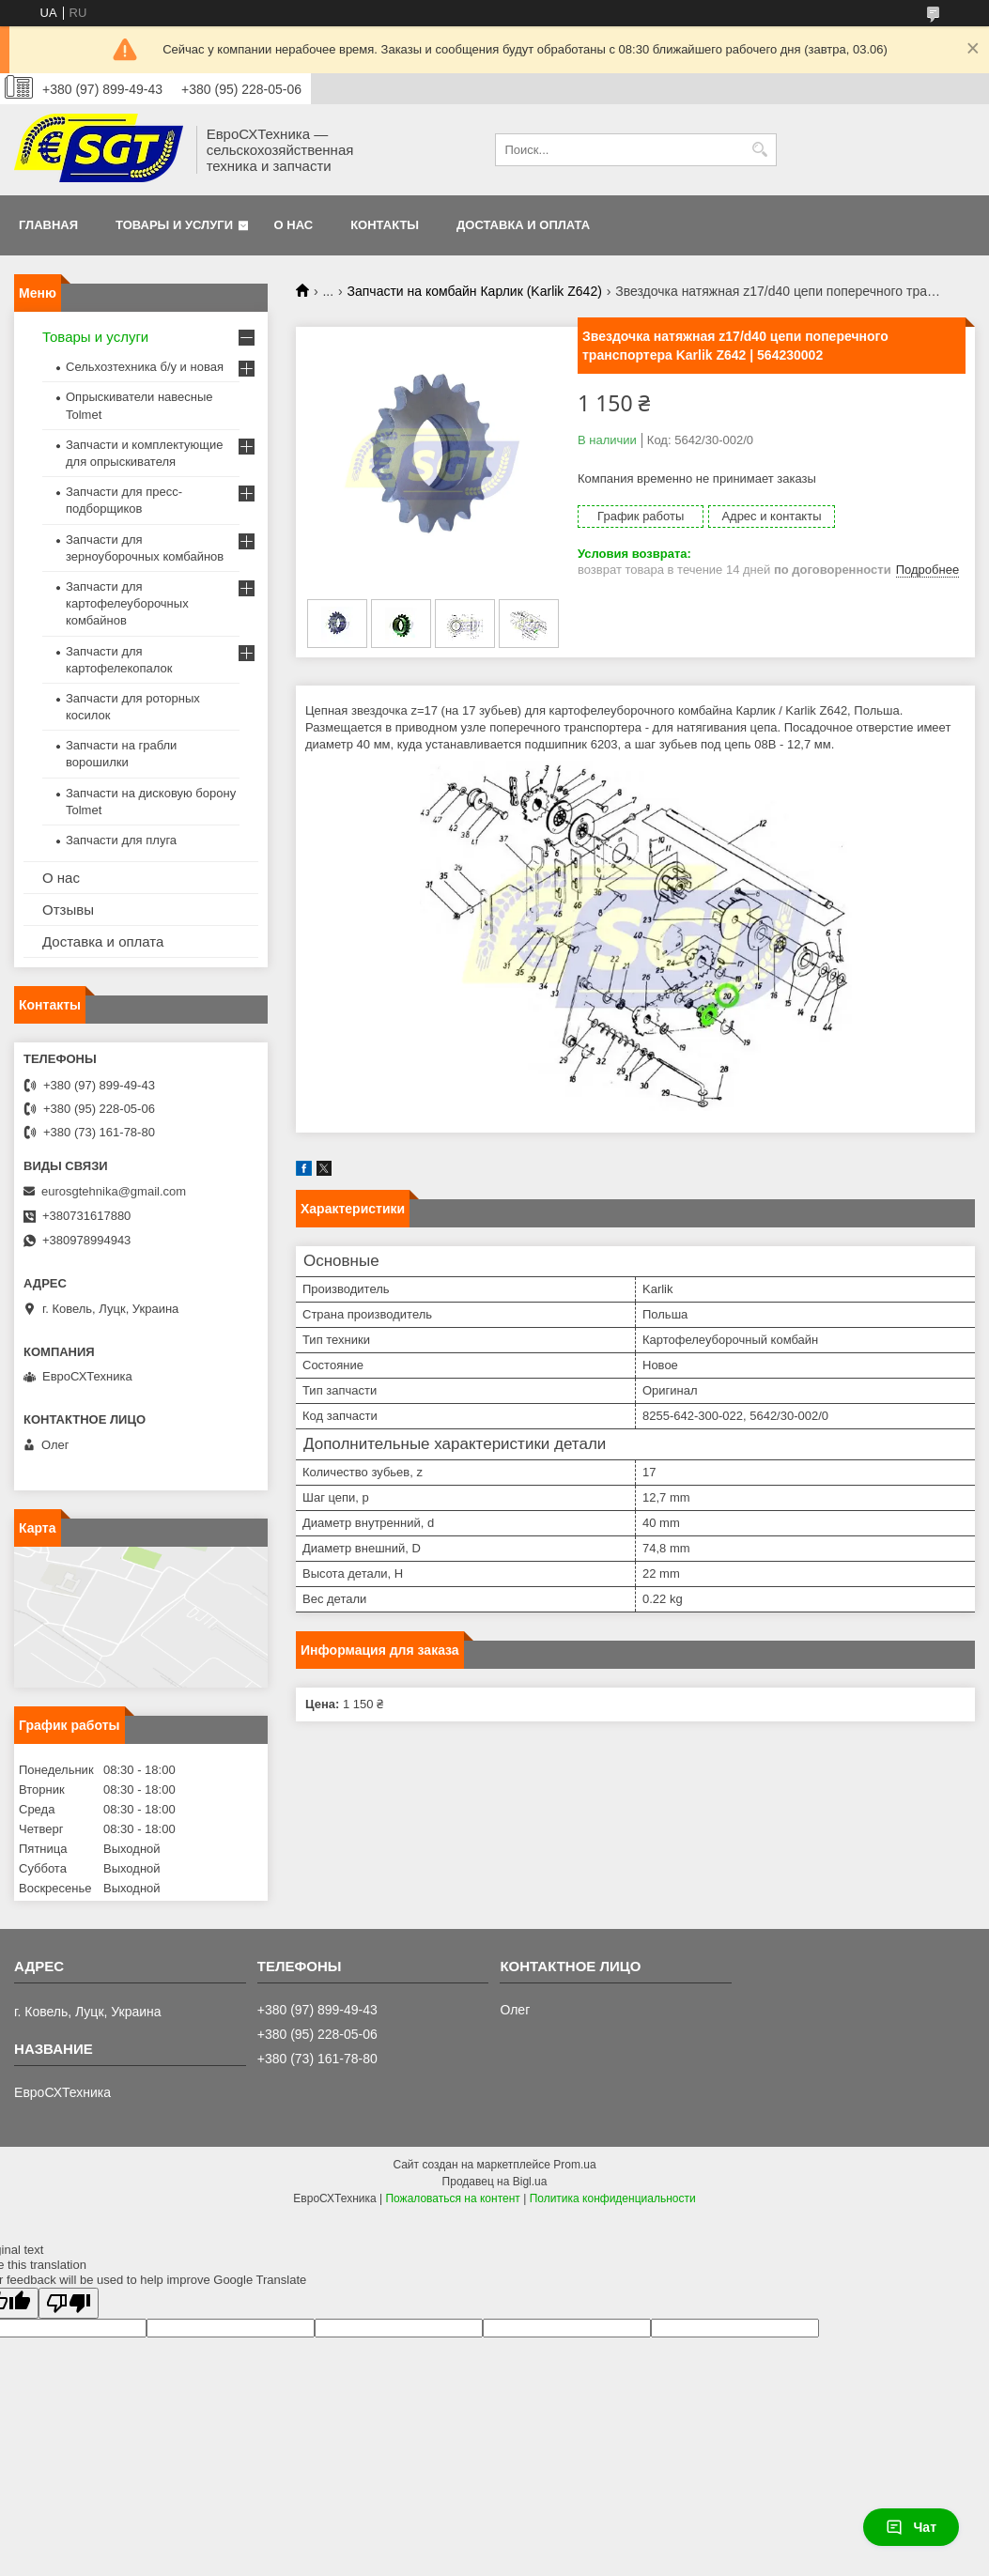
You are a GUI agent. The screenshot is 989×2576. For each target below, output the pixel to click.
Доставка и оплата (523, 225)
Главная (48, 225)
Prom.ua (574, 2164)
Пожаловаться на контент (452, 2198)
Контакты (384, 225)
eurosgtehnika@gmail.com (113, 1191)
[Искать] (760, 149)
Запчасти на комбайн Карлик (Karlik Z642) (475, 291)
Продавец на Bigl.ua (495, 2181)
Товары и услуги (174, 225)
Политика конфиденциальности (613, 2198)
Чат (911, 2527)
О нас (294, 225)
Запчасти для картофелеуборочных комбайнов (127, 603)
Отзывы (68, 910)
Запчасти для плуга (121, 840)
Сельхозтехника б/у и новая (145, 367)
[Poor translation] (69, 2303)
